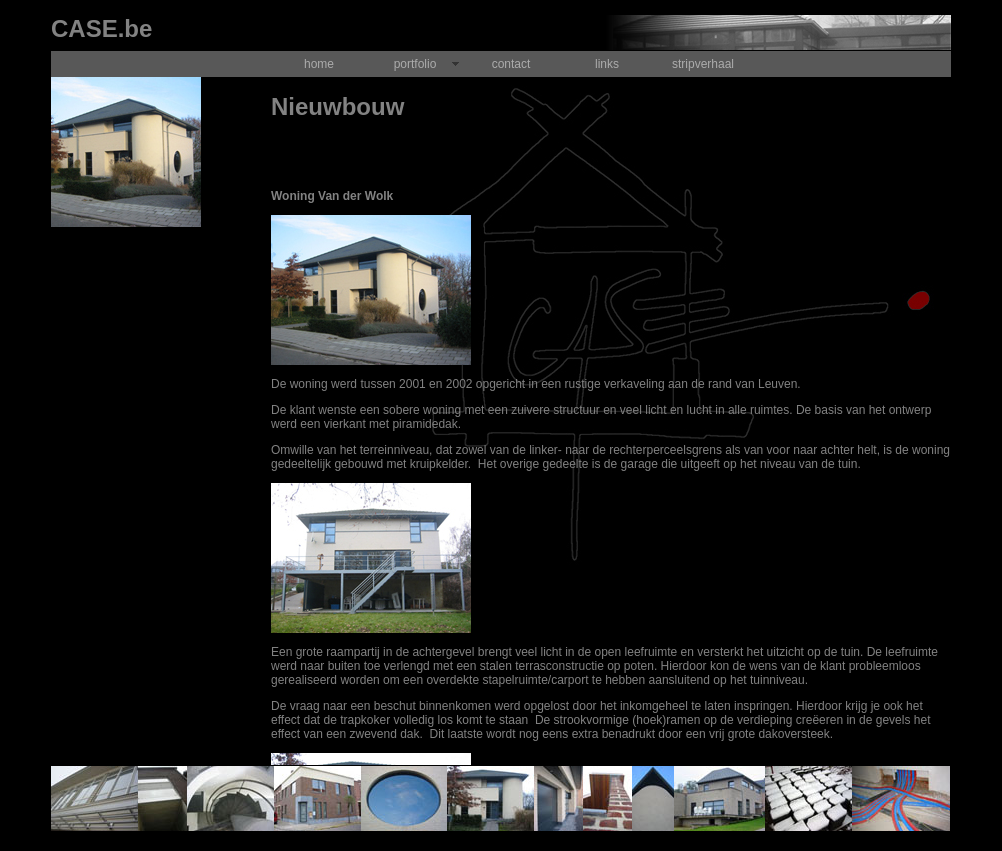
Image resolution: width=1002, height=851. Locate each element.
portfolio (415, 64)
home (319, 64)
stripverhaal (703, 64)
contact (511, 64)
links (607, 64)
